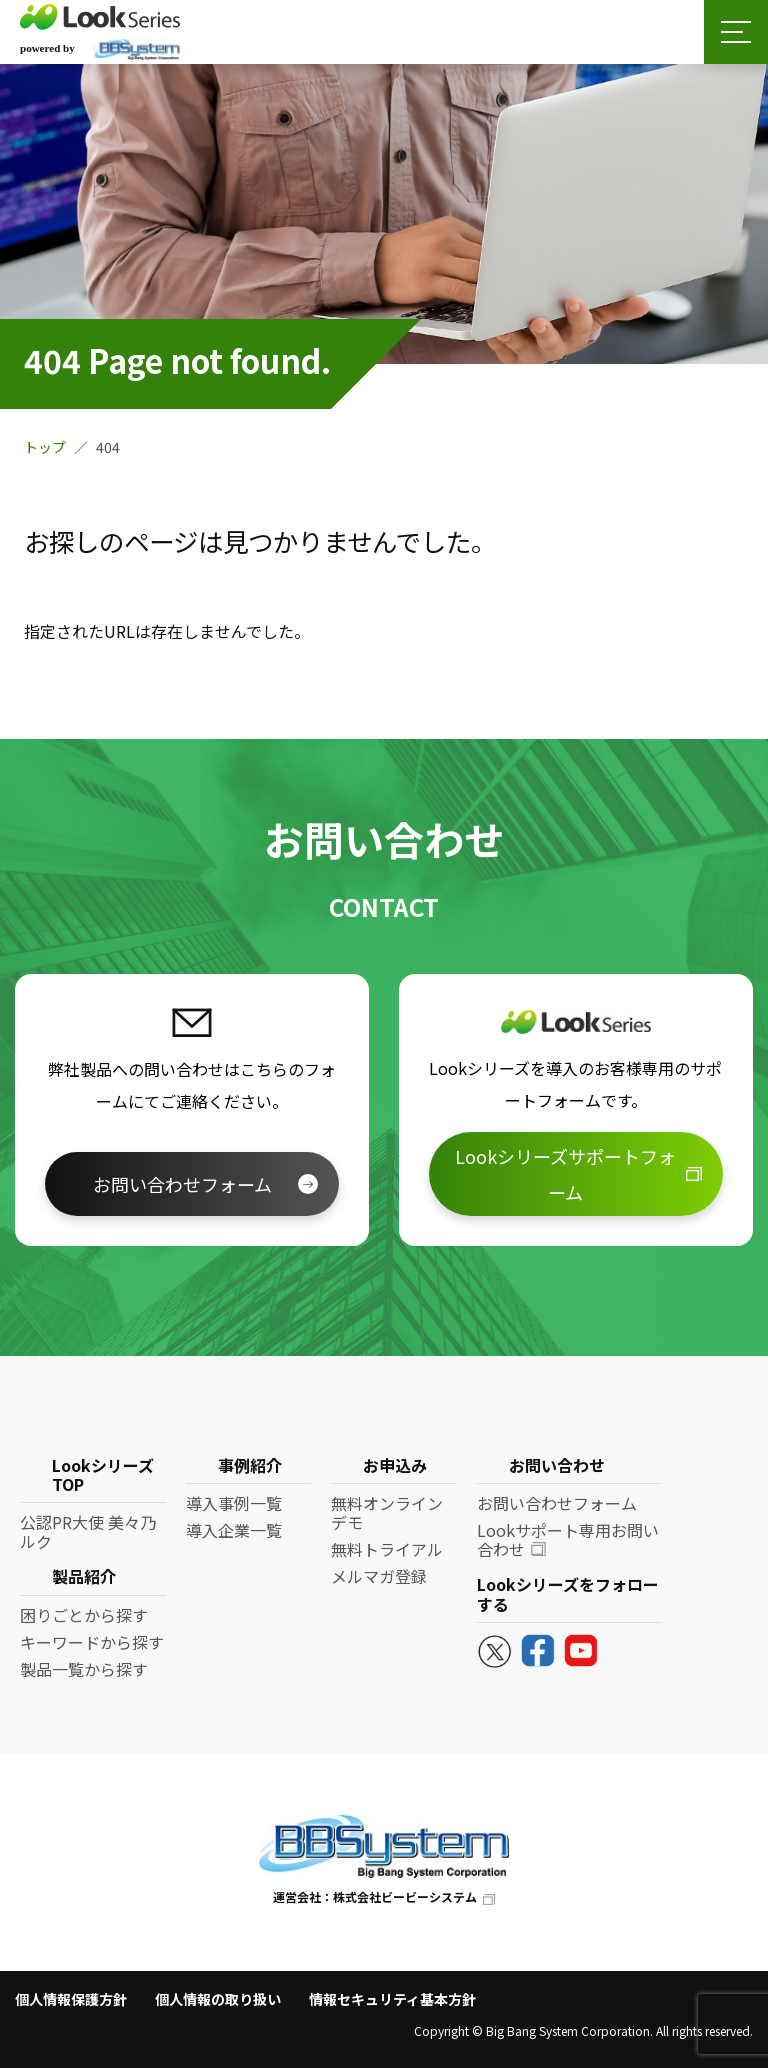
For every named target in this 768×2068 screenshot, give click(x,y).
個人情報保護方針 (71, 1999)
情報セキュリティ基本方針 (392, 1999)
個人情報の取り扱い (218, 1999)
